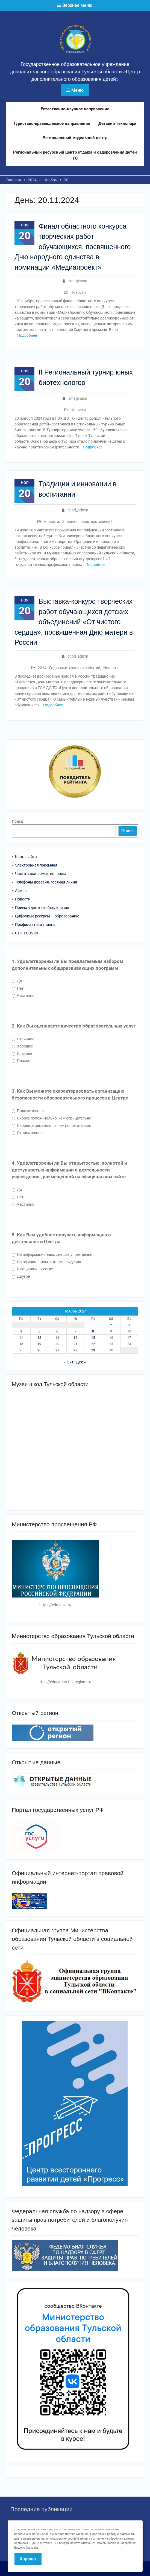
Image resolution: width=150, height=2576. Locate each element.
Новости (78, 292)
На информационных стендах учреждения (52, 1254)
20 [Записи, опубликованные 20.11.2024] (57, 1344)
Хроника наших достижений (87, 521)
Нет (17, 988)
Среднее (22, 1053)
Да (17, 981)
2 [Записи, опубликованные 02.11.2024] (111, 1325)
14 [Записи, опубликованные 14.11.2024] (75, 1338)
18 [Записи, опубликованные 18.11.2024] (21, 1344)
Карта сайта (26, 856)
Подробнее (27, 335)
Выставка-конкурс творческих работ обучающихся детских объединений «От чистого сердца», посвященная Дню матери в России (73, 621)
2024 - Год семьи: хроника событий (69, 668)
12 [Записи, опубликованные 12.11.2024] (39, 1338)
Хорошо (28, 2558)
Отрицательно (27, 1132)
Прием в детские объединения (42, 907)
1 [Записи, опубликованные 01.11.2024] (93, 1325)
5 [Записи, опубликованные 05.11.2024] (39, 1331)
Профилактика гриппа (35, 924)
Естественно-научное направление (75, 109)
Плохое (21, 1060)
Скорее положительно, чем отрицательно (51, 1118)
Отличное (23, 1039)
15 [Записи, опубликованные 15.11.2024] (93, 1338)
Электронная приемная (36, 865)
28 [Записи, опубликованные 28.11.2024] (75, 1350)
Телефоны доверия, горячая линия (46, 882)
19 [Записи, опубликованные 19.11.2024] (39, 1344)
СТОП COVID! (26, 933)
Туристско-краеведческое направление (51, 123)
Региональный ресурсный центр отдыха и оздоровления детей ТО (75, 155)
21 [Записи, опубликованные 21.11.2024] (75, 1344)
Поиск (17, 821)
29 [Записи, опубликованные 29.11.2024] (93, 1350)
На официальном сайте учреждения (46, 1262)
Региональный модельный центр (75, 137)
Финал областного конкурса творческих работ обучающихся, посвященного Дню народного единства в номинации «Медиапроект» (72, 246)
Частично (23, 995)
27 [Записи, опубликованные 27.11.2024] (57, 1350)
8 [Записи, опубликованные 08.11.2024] (93, 1331)
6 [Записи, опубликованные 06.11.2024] (57, 1331)
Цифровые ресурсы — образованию (47, 916)
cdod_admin (77, 510)
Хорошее (22, 1046)
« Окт (68, 1362)
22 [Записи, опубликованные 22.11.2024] (93, 1344)
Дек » (81, 1362)
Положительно (28, 1111)
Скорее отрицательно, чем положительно (51, 1125)
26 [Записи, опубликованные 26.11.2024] (39, 1350)
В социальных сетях (32, 1269)
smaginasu (77, 281)
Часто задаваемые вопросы (40, 873)
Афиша (21, 890)
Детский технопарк (117, 123)
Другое (21, 1276)
